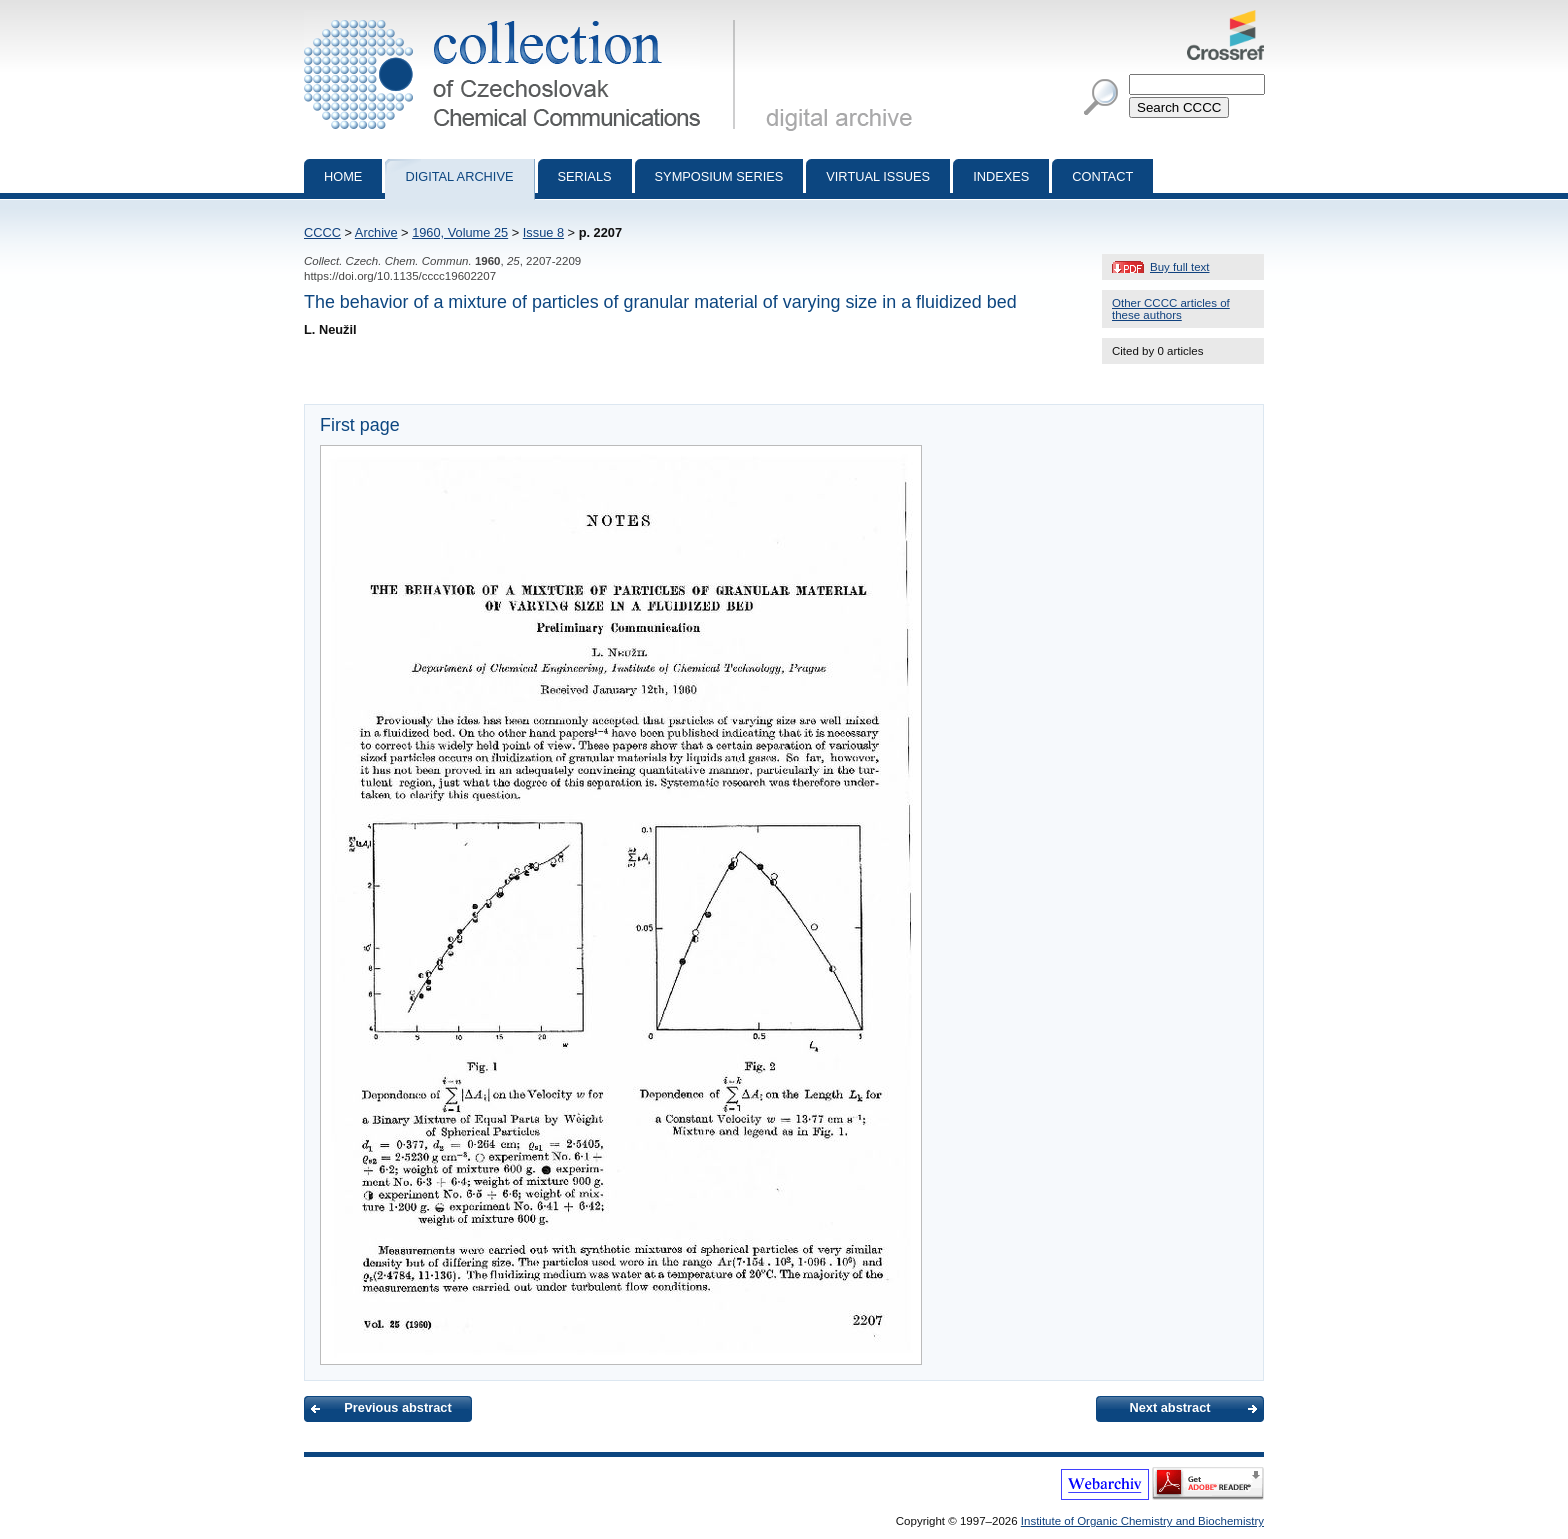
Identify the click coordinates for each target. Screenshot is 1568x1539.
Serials (585, 176)
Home (343, 176)
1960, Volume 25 (460, 232)
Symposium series (719, 176)
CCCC (322, 232)
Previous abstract (397, 1407)
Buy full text (1180, 267)
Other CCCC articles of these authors (1171, 309)
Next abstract (1169, 1407)
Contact (1102, 176)
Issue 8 (543, 232)
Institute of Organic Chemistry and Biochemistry (1142, 1521)
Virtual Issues (878, 176)
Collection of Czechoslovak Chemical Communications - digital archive (523, 18)
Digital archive (459, 176)
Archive (376, 232)
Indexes (1001, 176)
